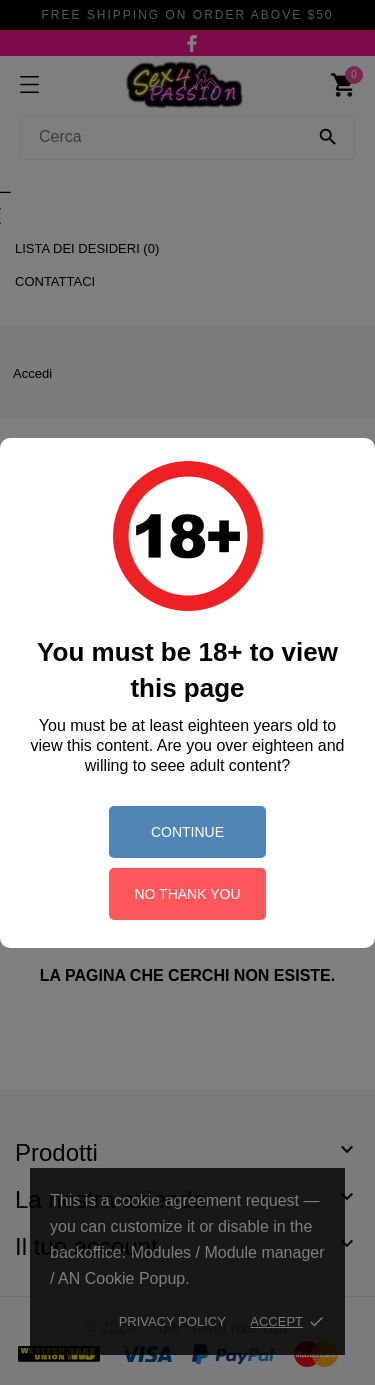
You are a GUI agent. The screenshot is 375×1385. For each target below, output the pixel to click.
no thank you (187, 894)
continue (187, 832)
